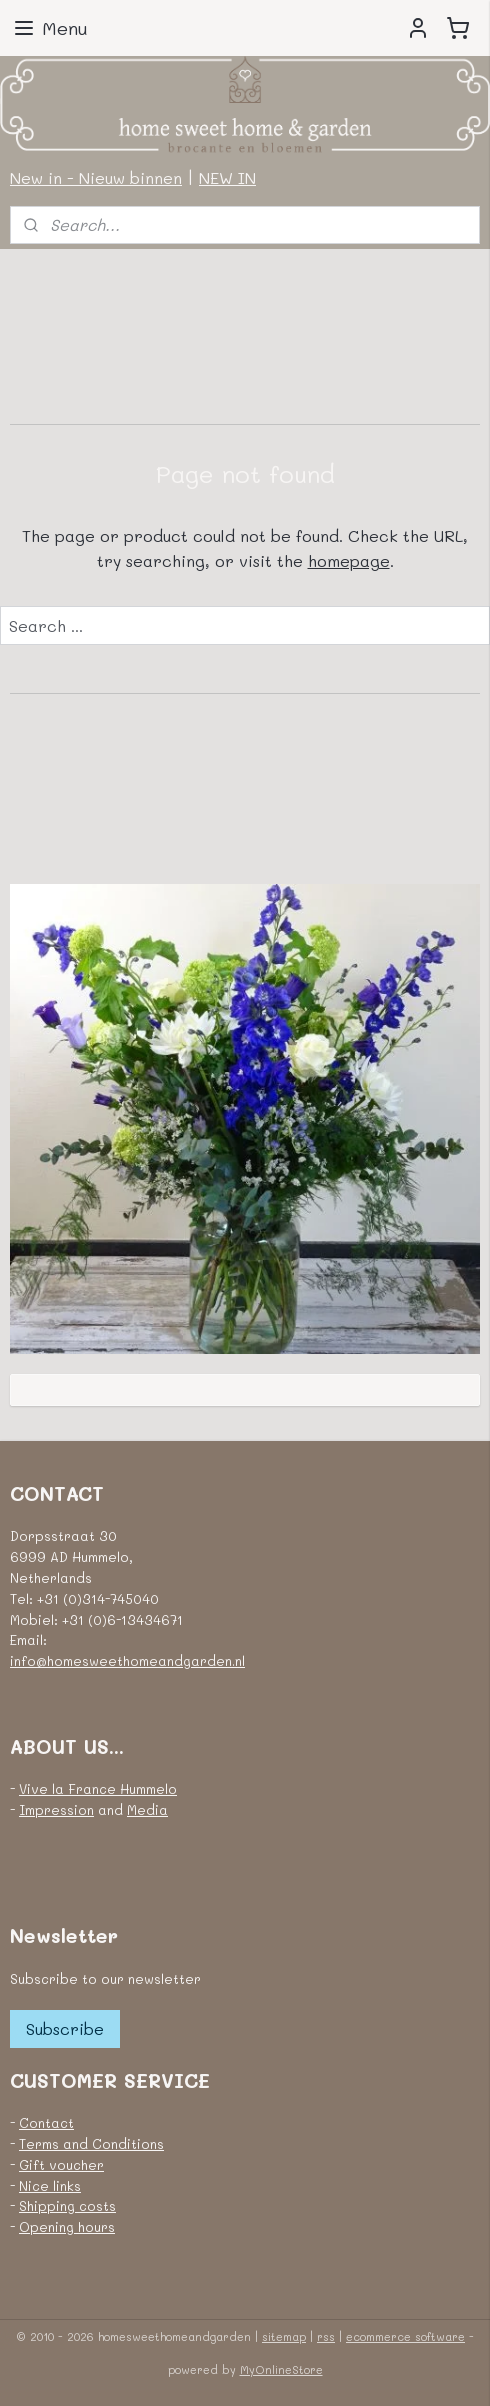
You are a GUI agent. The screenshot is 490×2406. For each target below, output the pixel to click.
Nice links (50, 2185)
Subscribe (65, 2028)
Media (147, 1809)
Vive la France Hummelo (98, 1788)
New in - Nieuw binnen (96, 177)
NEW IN (227, 177)
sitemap (284, 2336)
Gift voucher (61, 2164)
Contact (46, 2122)
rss (326, 2336)
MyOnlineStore (281, 2369)
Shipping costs (67, 2205)
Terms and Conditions (91, 2143)
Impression (56, 1809)
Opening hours (67, 2226)
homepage (349, 560)
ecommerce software (405, 2336)
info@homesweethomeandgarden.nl (127, 1660)
